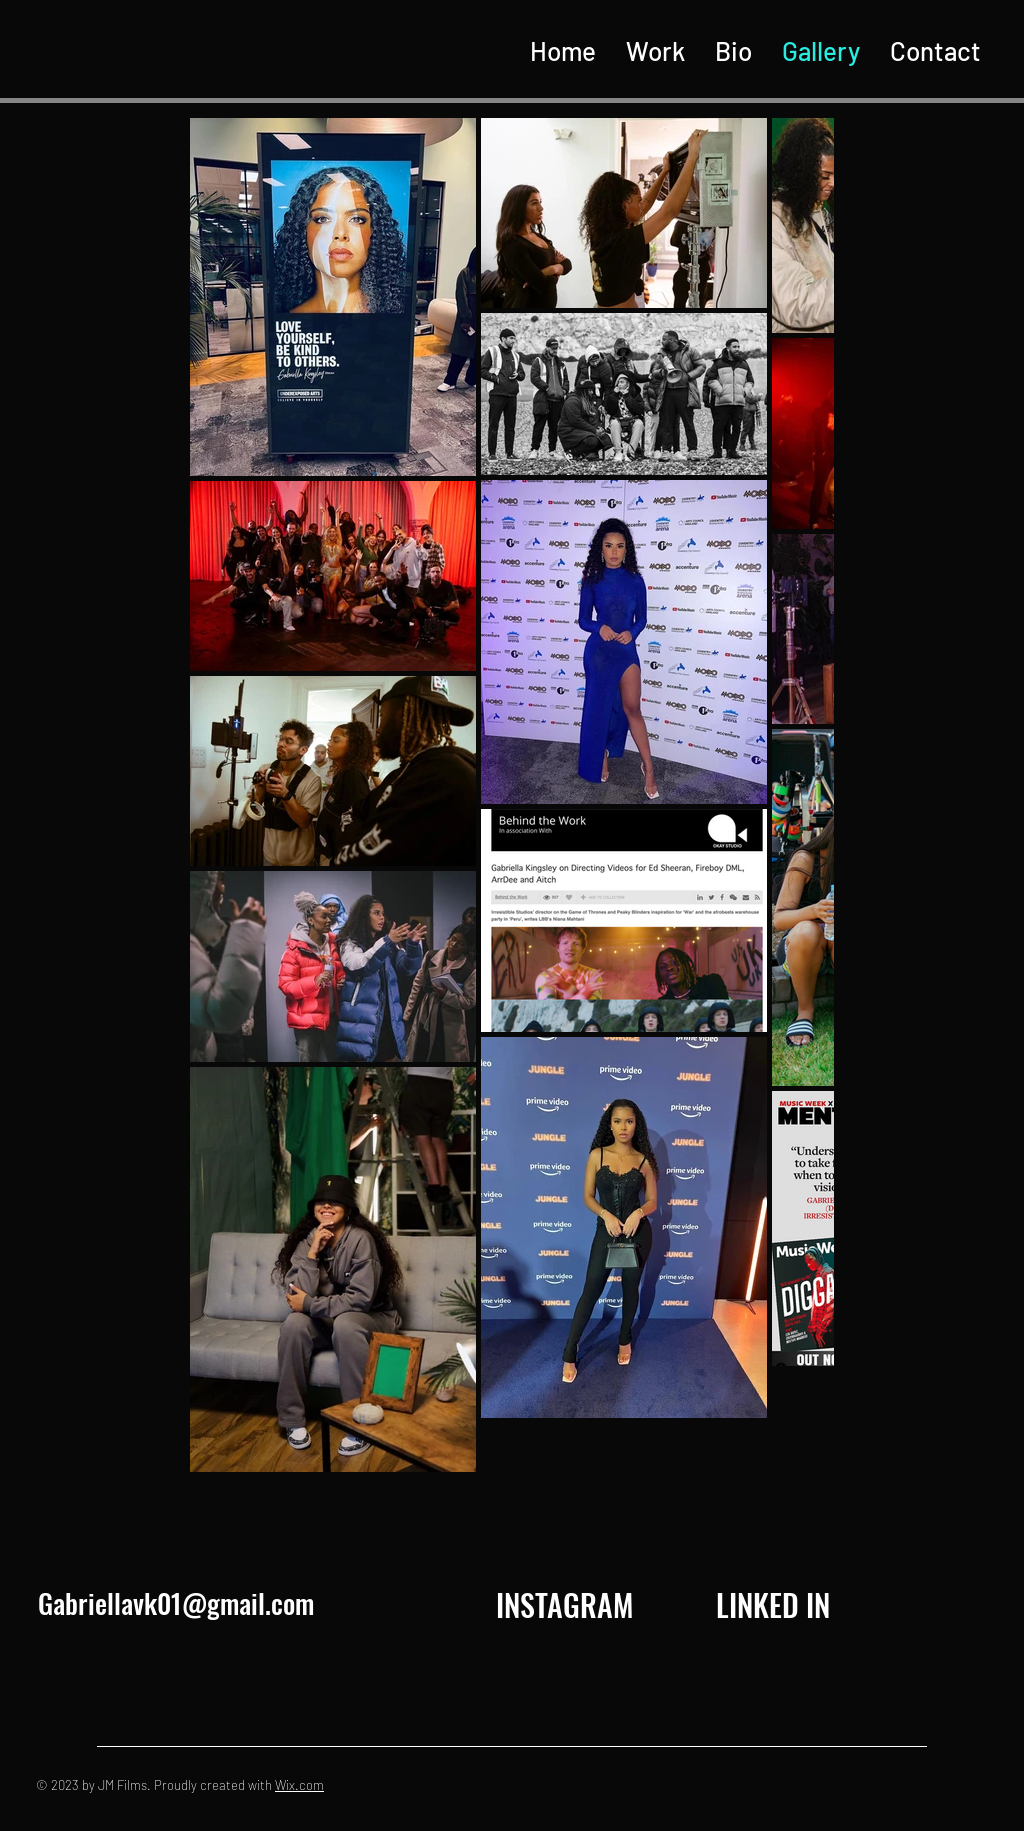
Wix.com (299, 1785)
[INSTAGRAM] (564, 1605)
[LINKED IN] (773, 1605)
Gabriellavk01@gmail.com (176, 1603)
